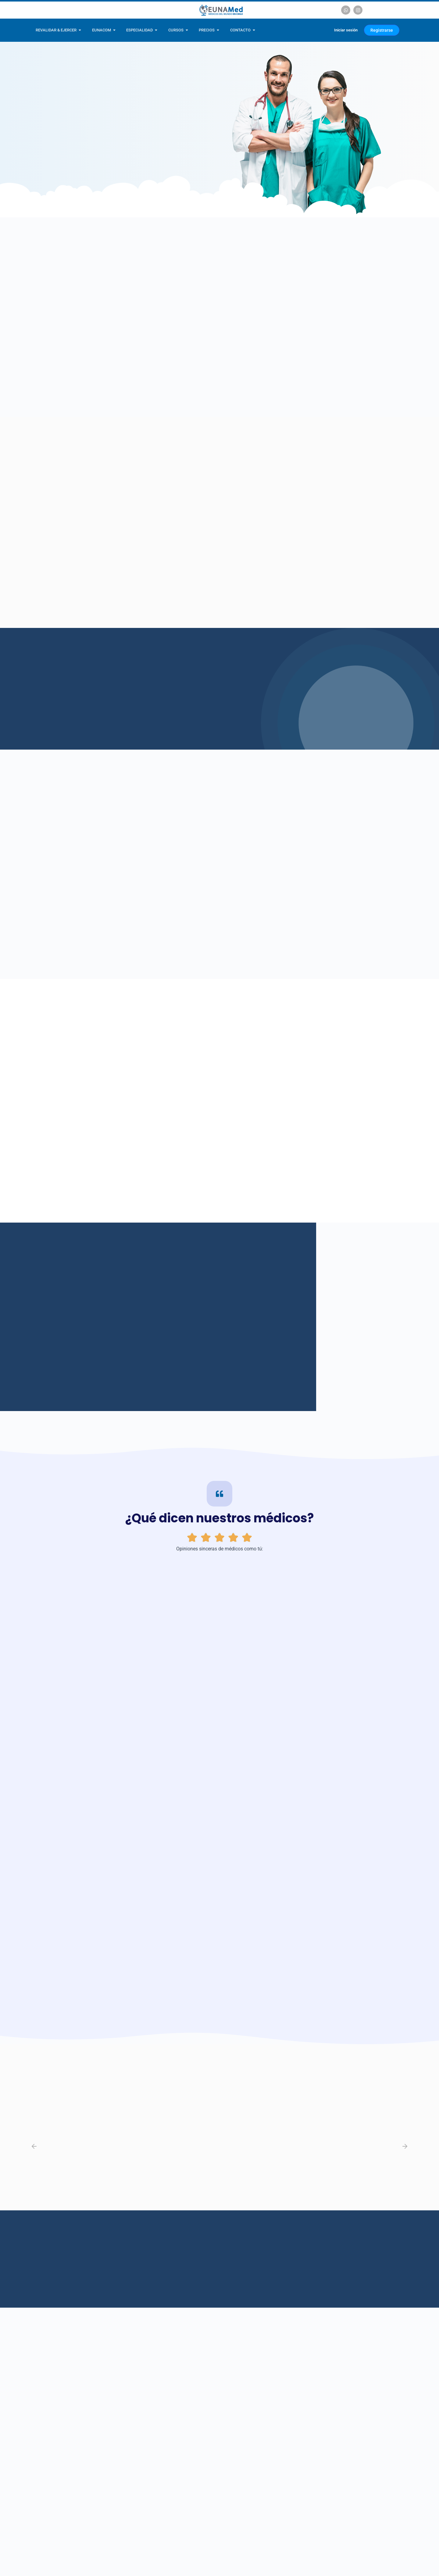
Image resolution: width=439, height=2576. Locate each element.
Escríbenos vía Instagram (232, 2542)
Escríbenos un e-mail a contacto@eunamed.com (319, 2542)
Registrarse (383, 30)
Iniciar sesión (346, 30)
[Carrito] (321, 30)
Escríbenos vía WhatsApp (175, 2542)
